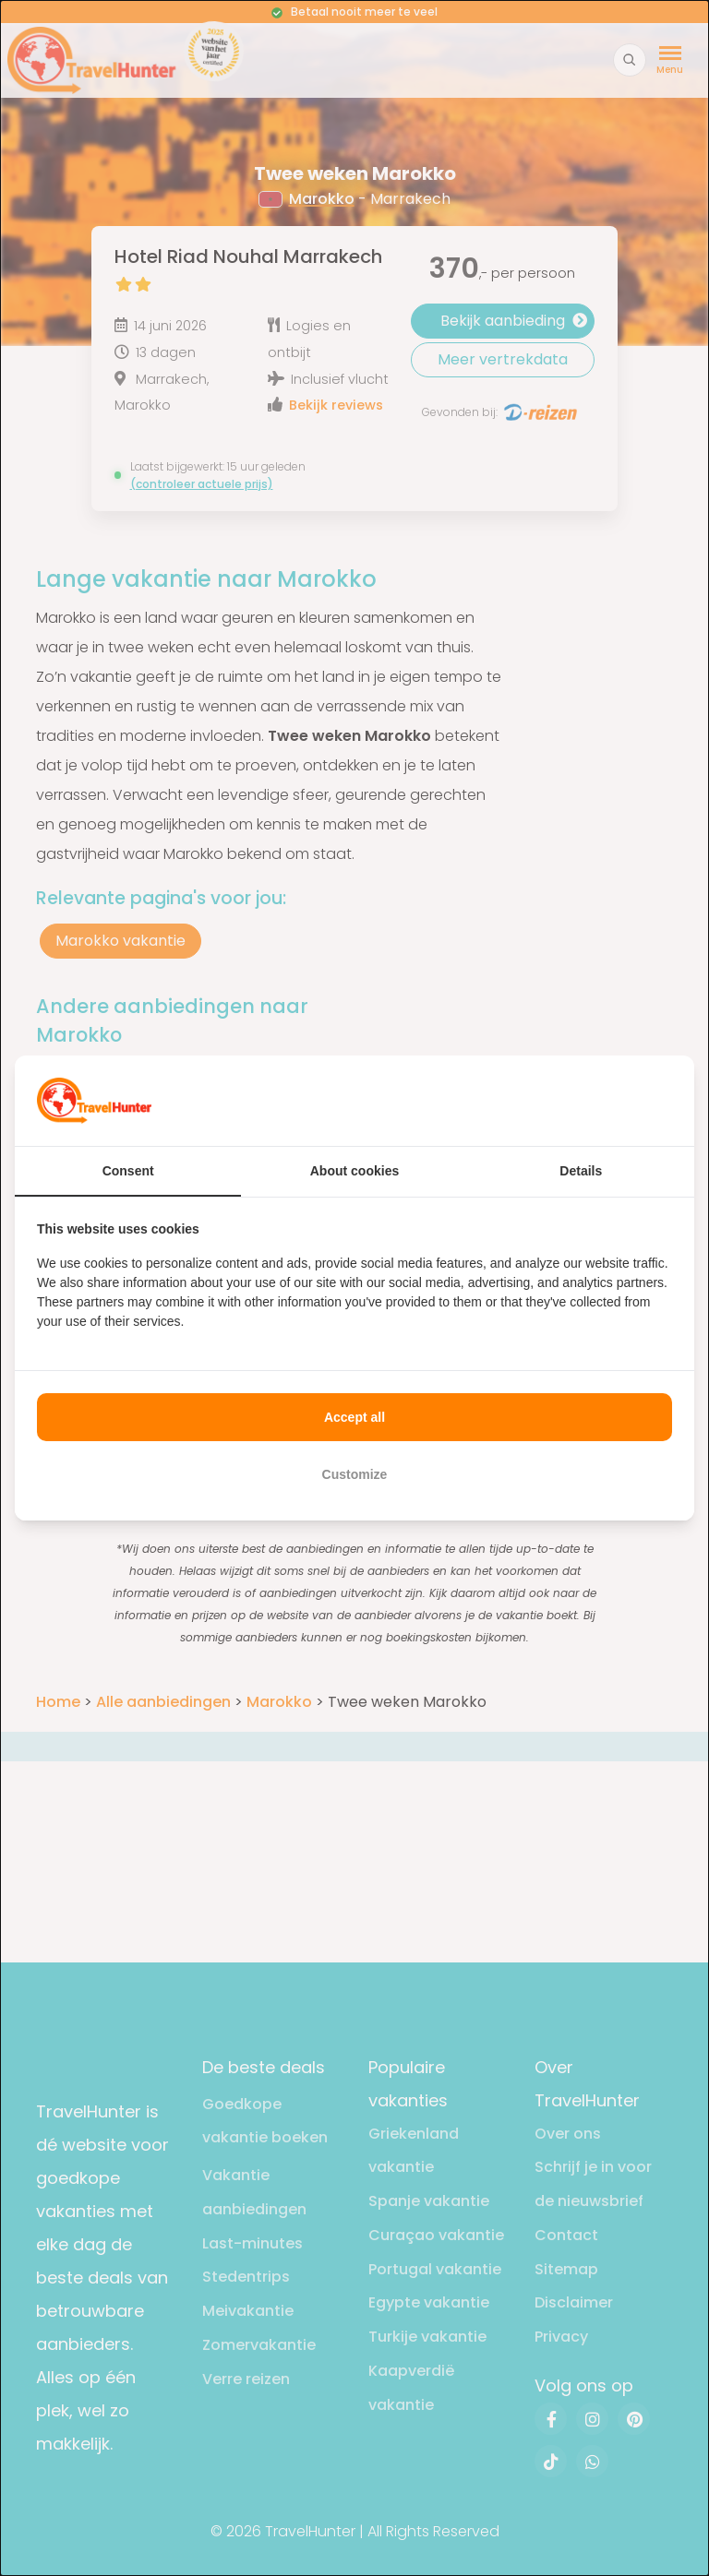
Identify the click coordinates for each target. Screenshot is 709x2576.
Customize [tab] (355, 1474)
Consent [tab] (128, 1170)
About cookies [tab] (354, 1170)
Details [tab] (580, 1170)
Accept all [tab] (354, 1417)
